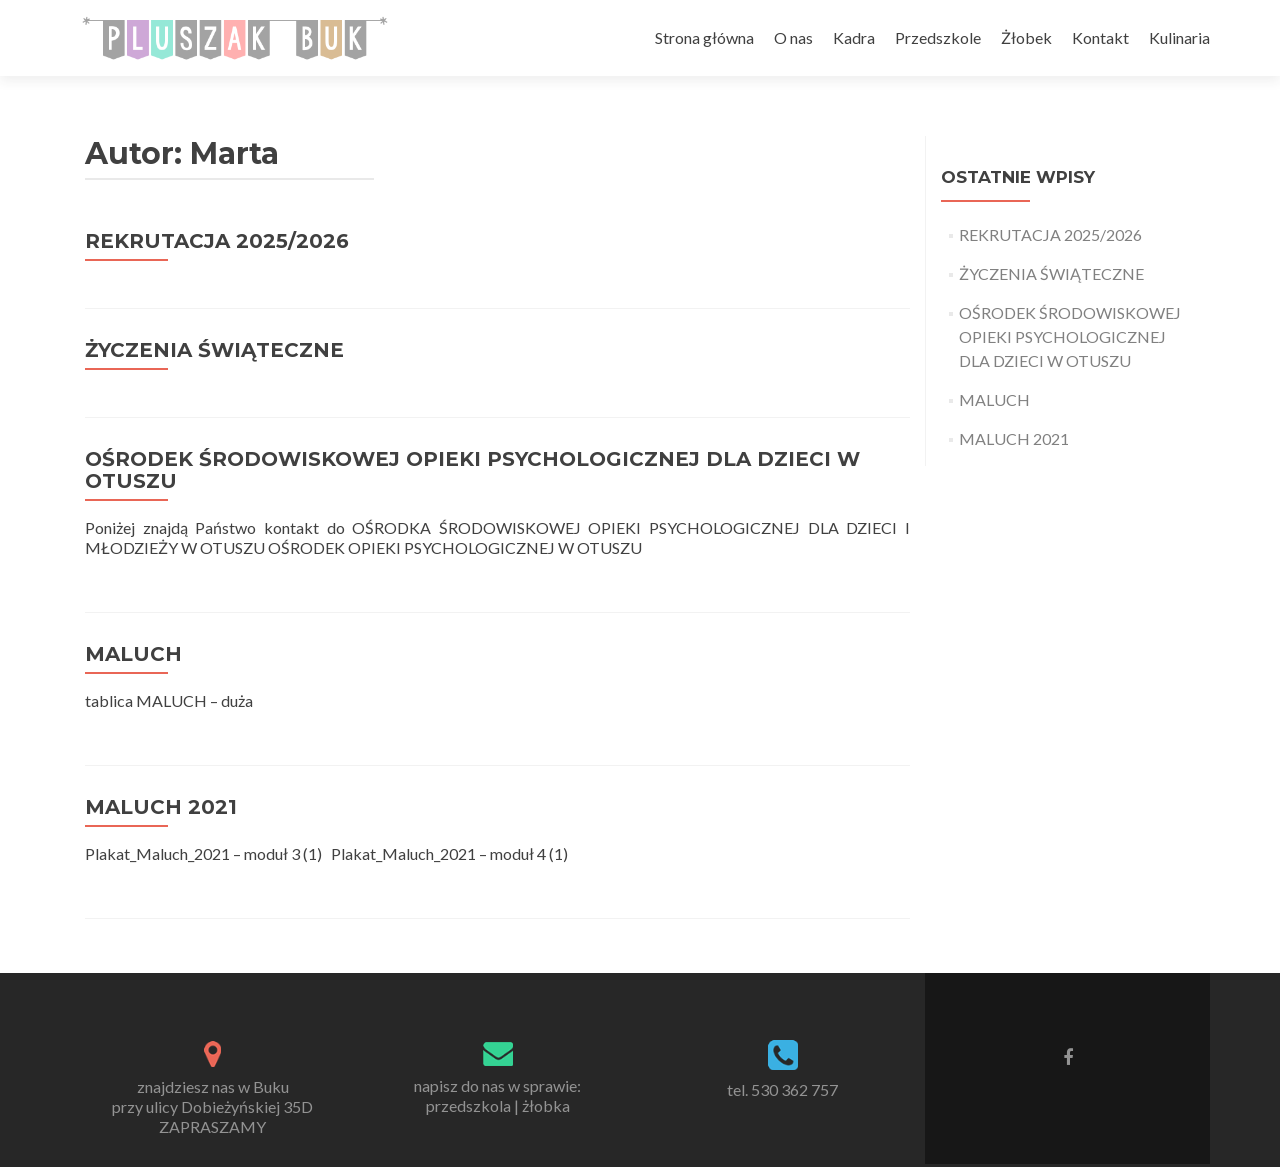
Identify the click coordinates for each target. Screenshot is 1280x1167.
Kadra (854, 37)
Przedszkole (938, 37)
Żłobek (1026, 37)
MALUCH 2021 (161, 807)
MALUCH (133, 654)
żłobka (546, 1105)
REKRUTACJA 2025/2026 (217, 241)
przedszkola (468, 1105)
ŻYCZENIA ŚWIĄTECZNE (214, 350)
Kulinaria (1179, 37)
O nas (793, 37)
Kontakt (1100, 37)
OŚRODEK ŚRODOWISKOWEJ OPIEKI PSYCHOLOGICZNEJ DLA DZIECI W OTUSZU (472, 470)
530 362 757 (794, 1089)
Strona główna (704, 37)
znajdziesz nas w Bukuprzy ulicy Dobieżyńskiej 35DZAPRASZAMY (212, 1106)
